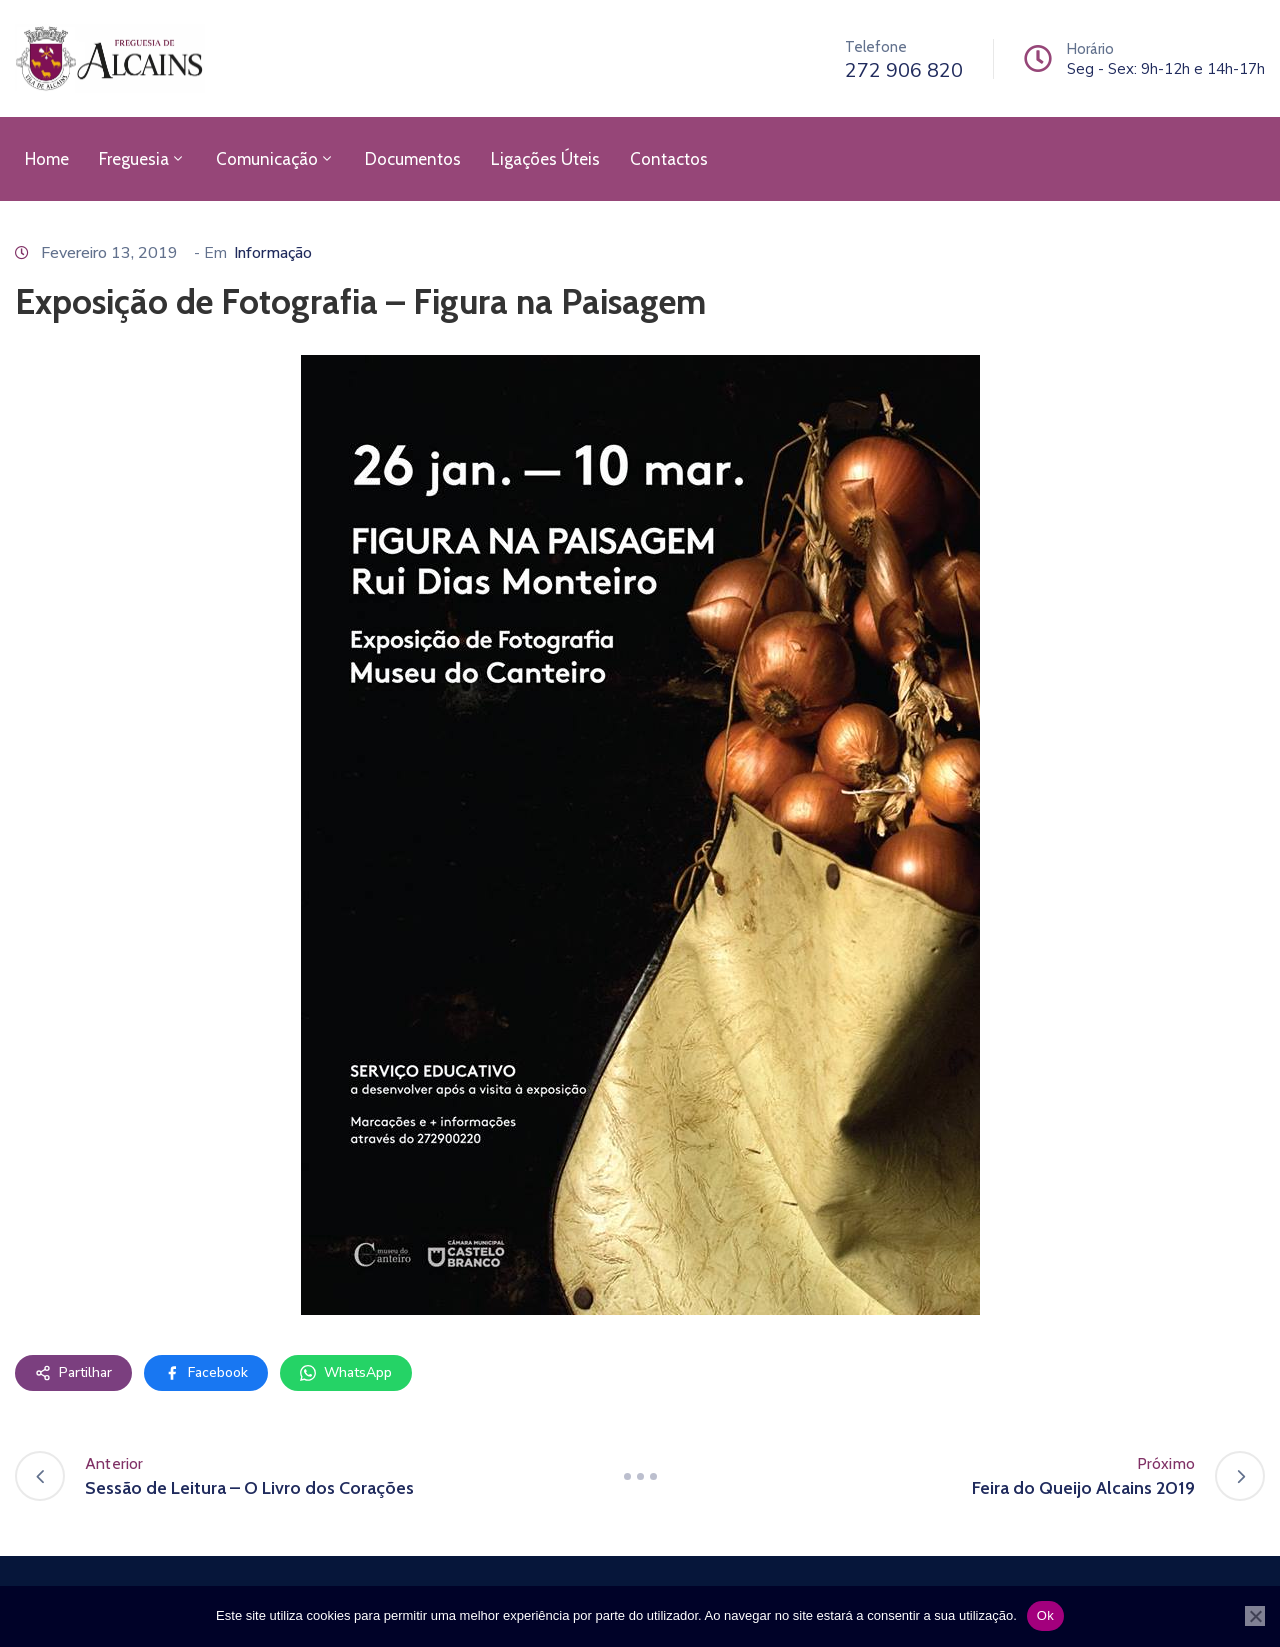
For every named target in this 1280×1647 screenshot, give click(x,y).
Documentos (413, 159)
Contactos (669, 159)
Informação (273, 253)
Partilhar (73, 1372)
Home (47, 159)
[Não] (1255, 1616)
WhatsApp (346, 1372)
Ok (1045, 1615)
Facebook (206, 1372)
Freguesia (142, 159)
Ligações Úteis (545, 159)
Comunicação (275, 159)
